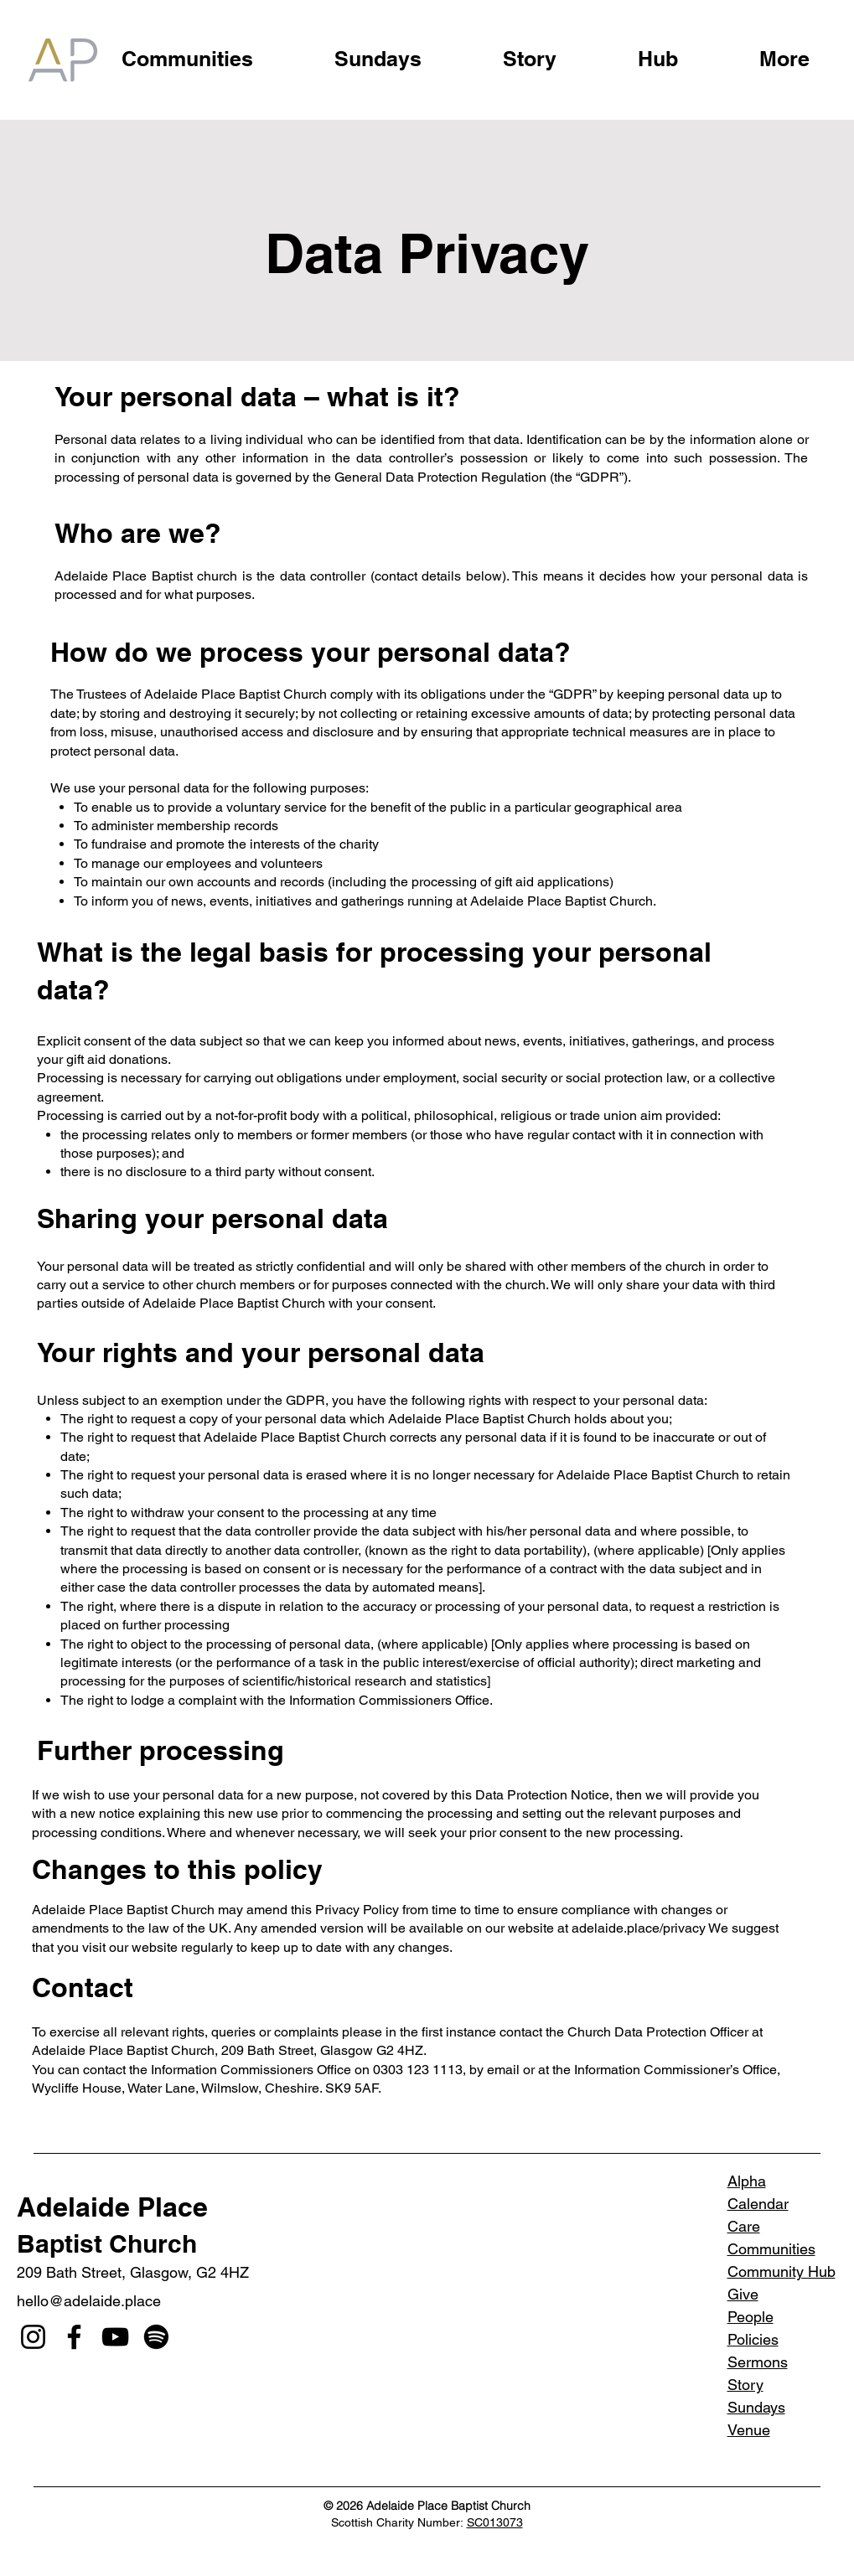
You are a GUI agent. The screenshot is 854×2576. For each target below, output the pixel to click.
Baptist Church (107, 2243)
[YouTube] (115, 2336)
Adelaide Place (112, 2206)
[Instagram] (33, 2336)
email (503, 2070)
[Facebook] (74, 2336)
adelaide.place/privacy (639, 1928)
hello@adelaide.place (89, 2301)
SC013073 (495, 2522)
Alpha (746, 2181)
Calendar (758, 2203)
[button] (785, 51)
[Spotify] (156, 2336)
